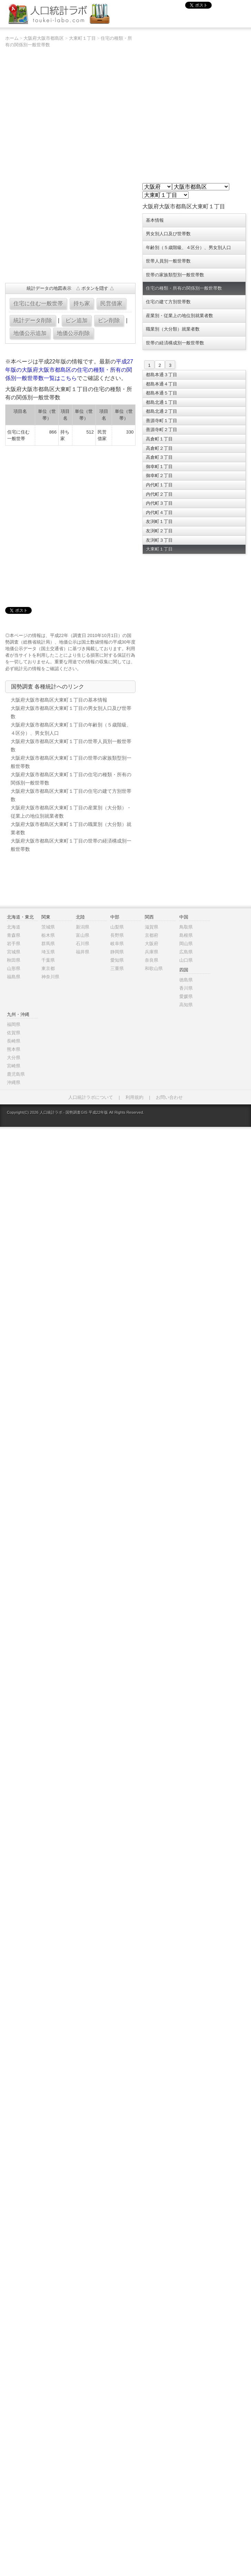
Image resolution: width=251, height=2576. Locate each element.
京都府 (151, 935)
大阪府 (151, 943)
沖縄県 (13, 1082)
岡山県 (186, 943)
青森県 (13, 935)
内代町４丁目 (159, 512)
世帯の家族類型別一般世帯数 (175, 274)
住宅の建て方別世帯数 (168, 301)
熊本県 (13, 1049)
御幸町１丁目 (159, 466)
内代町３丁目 (159, 503)
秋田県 (13, 960)
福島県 (13, 976)
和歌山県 (154, 968)
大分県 (13, 1057)
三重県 (117, 968)
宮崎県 (13, 1065)
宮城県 (13, 951)
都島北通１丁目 (161, 402)
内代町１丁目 (159, 484)
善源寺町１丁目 (161, 420)
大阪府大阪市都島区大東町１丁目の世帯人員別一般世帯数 (71, 745)
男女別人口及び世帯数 (168, 233)
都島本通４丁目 (161, 384)
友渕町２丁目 (159, 530)
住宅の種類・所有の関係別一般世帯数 (184, 288)
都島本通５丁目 (161, 393)
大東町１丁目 (82, 38)
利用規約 (134, 1097)
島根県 (186, 935)
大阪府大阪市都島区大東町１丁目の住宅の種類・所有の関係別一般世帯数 (71, 779)
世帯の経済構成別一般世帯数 (175, 342)
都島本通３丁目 (161, 374)
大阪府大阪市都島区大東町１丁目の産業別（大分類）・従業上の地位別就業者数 (71, 812)
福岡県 (13, 1024)
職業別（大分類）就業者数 (173, 329)
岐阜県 (117, 943)
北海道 (13, 927)
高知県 (186, 1004)
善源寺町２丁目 (161, 429)
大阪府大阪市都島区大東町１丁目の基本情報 (59, 700)
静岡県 (117, 951)
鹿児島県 (16, 1074)
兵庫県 (151, 951)
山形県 (13, 968)
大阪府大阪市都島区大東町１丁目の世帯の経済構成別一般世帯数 (71, 845)
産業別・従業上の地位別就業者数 (179, 315)
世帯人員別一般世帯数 (168, 261)
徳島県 (186, 979)
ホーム (12, 38)
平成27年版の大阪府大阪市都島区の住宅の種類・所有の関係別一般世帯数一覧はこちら (69, 370)
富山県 (82, 935)
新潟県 (82, 927)
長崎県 (13, 1041)
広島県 (186, 951)
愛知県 (117, 960)
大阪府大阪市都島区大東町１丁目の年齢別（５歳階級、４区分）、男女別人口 (71, 729)
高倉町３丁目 (159, 457)
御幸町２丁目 (159, 475)
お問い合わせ (169, 1097)
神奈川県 (50, 976)
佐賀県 (13, 1032)
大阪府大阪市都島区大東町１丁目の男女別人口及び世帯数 (71, 712)
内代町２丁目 (159, 494)
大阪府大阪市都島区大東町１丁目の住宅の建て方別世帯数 (71, 795)
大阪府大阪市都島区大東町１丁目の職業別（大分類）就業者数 (71, 828)
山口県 (186, 960)
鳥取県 (186, 927)
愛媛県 (186, 996)
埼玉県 (48, 951)
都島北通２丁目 (161, 411)
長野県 (117, 935)
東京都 (48, 968)
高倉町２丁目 (159, 448)
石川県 (82, 943)
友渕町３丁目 (159, 540)
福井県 (82, 951)
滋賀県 (151, 927)
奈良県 (151, 960)
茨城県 (48, 927)
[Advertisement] (79, 522)
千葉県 (48, 960)
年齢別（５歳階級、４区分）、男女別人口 (188, 247)
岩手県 (13, 943)
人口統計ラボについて (90, 1097)
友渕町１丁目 (159, 521)
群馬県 (48, 943)
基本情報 (155, 220)
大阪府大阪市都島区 (43, 38)
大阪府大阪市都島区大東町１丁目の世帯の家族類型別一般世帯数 (71, 762)
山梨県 (117, 927)
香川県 (186, 988)
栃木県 (48, 935)
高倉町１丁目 (159, 438)
